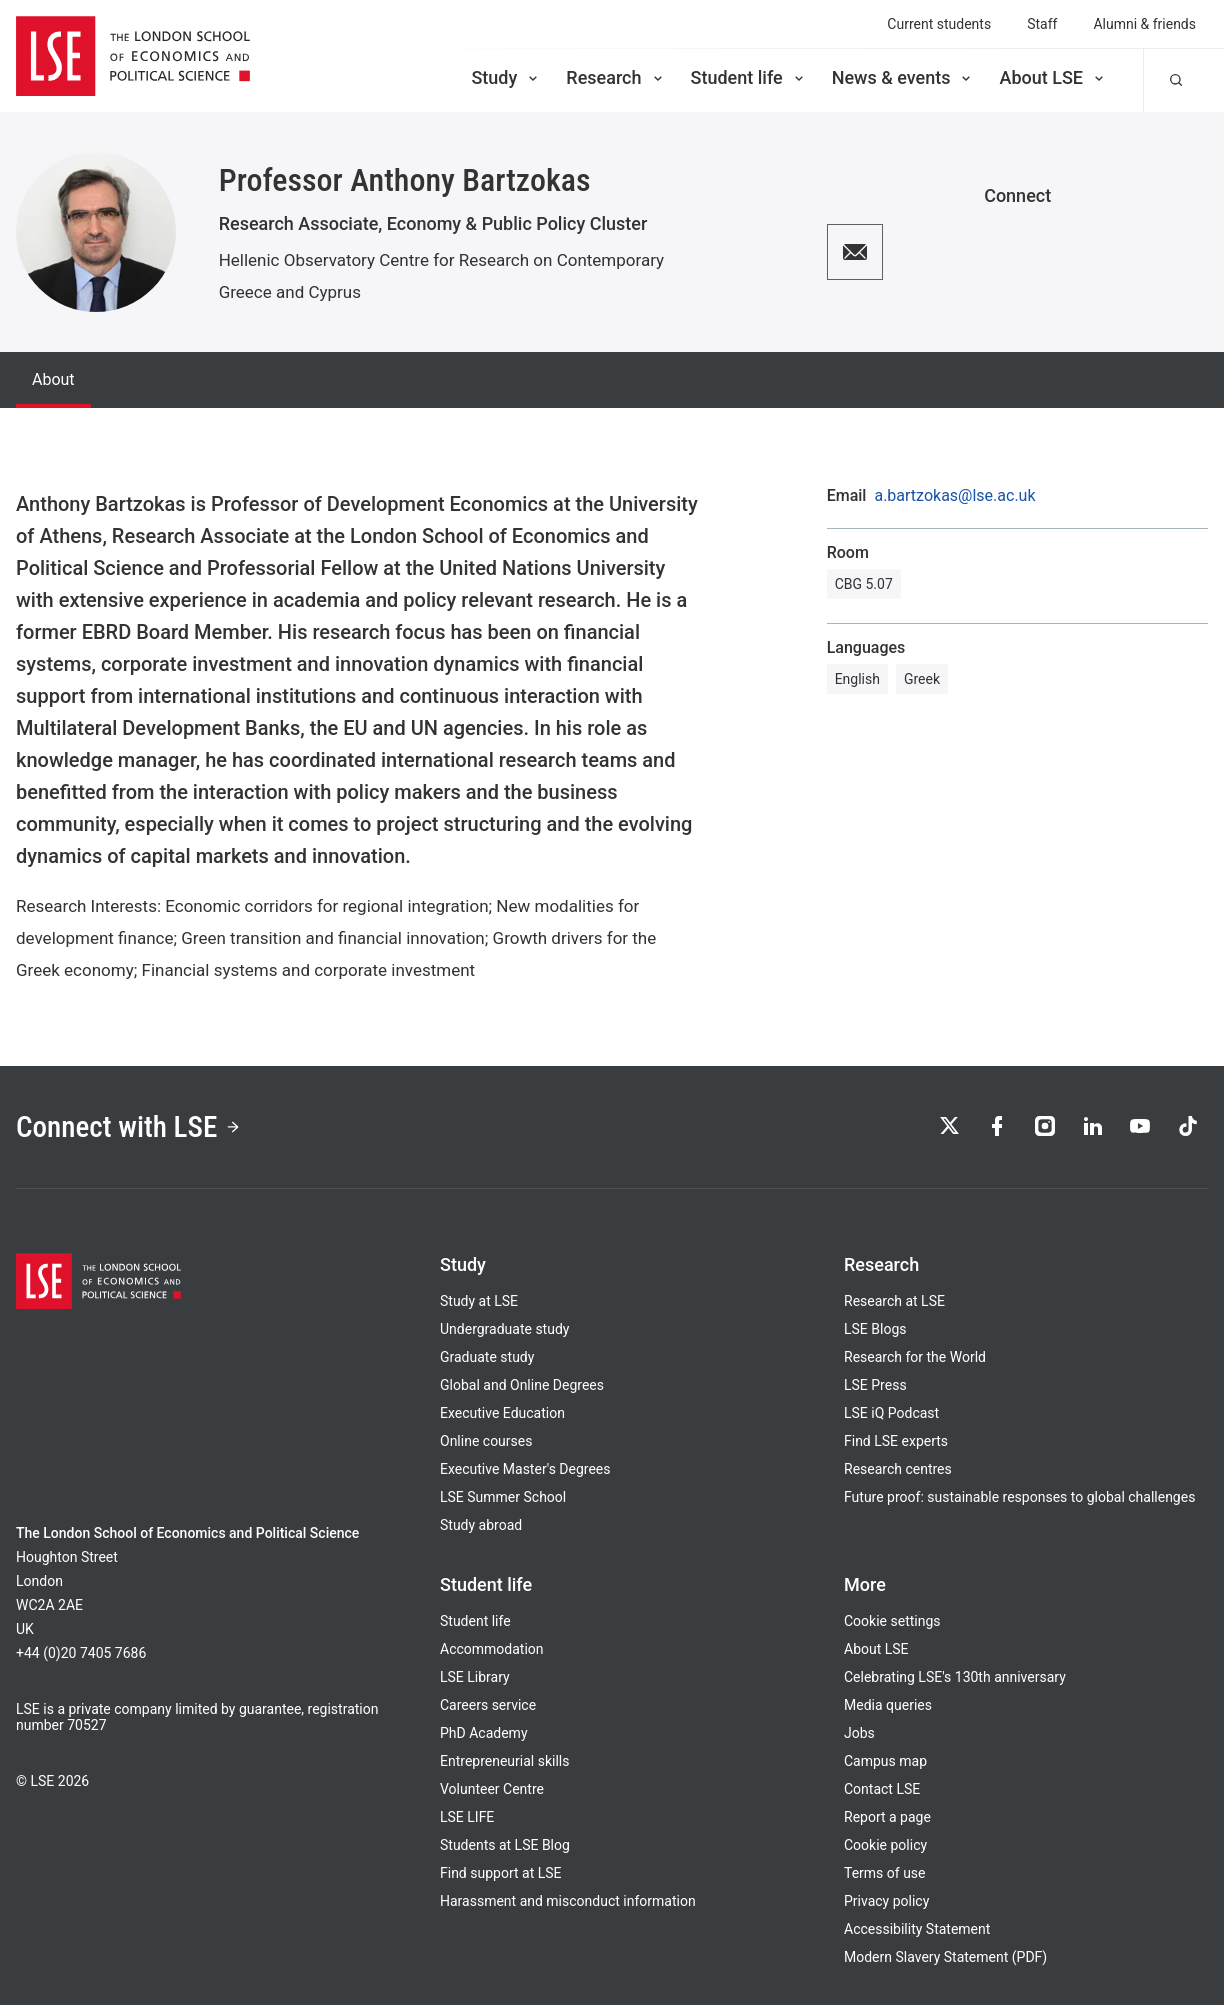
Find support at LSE (501, 1879)
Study (506, 77)
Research (615, 77)
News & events (903, 77)
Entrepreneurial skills (504, 1767)
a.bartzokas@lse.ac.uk (954, 496)
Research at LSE (894, 1307)
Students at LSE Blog (505, 1851)
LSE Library (475, 1683)
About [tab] (53, 379)
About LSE (1053, 77)
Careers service (488, 1711)
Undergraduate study (504, 1335)
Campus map (885, 1767)
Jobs (859, 1739)
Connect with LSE (138, 1130)
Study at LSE (479, 1307)
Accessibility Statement (917, 1935)
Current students (939, 24)
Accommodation (492, 1655)
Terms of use (885, 1879)
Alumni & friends (1144, 24)
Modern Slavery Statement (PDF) (945, 1963)
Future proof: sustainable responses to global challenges (1019, 1503)
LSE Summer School (503, 1503)
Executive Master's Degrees (525, 1475)
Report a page (887, 1823)
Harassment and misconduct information (568, 1907)
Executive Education (502, 1419)
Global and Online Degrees (522, 1391)
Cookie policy (885, 1851)
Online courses (486, 1447)
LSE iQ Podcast (891, 1419)
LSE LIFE (467, 1823)
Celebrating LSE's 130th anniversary (955, 1683)
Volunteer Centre (492, 1795)
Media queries (888, 1711)
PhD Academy (484, 1739)
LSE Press (875, 1391)
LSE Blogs (875, 1335)
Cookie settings (892, 1627)
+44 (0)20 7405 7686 (81, 1659)
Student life (749, 77)
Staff (1042, 24)
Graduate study (487, 1363)
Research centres (898, 1475)
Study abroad (481, 1531)
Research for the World (915, 1363)
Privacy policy (886, 1907)
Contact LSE (882, 1795)
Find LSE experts (896, 1447)
